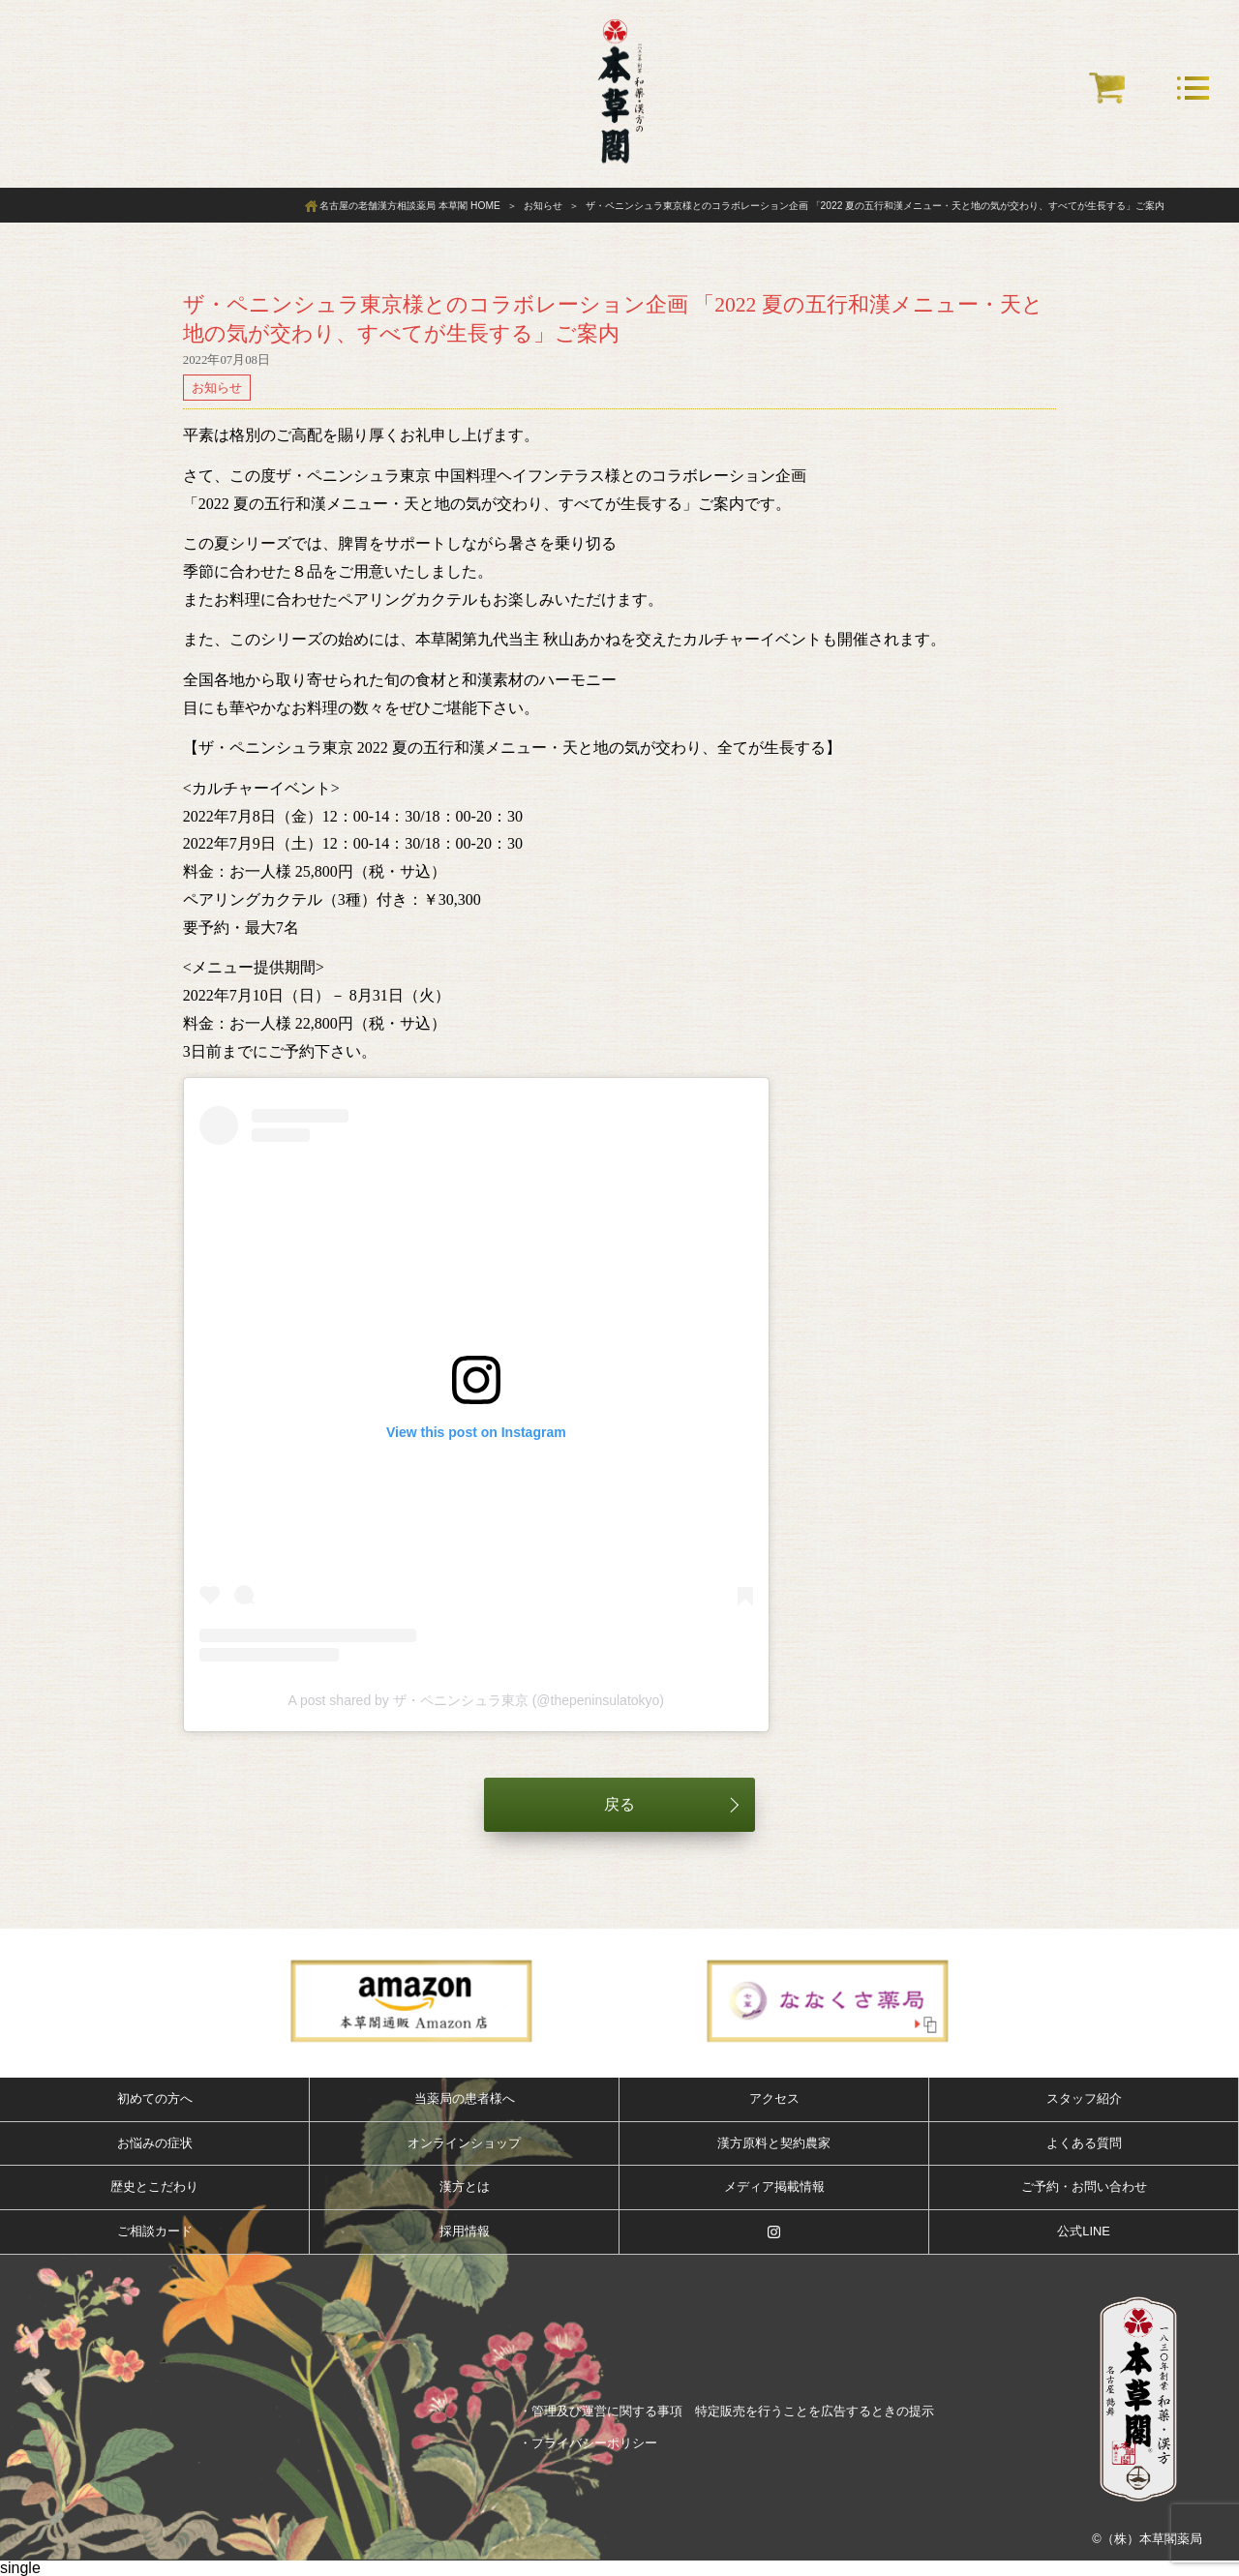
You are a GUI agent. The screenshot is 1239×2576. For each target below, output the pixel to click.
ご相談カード (155, 2231)
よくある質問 (1084, 2143)
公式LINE (1083, 2231)
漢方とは (464, 2186)
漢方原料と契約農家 (774, 2143)
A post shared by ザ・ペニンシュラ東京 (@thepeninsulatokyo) (476, 1700)
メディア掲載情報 (774, 2186)
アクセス (774, 2098)
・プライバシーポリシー (588, 2443)
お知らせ (217, 387)
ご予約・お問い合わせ (1084, 2186)
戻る (619, 1804)
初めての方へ (155, 2098)
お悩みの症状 (155, 2143)
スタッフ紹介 (1084, 2098)
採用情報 (464, 2231)
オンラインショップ (464, 2143)
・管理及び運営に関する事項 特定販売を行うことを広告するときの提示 (726, 2411)
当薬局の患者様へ (464, 2098)
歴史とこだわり (154, 2186)
